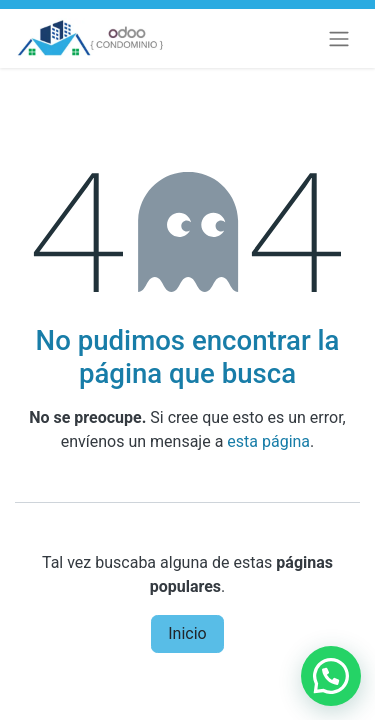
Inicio (187, 633)
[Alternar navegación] (339, 38)
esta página (268, 441)
